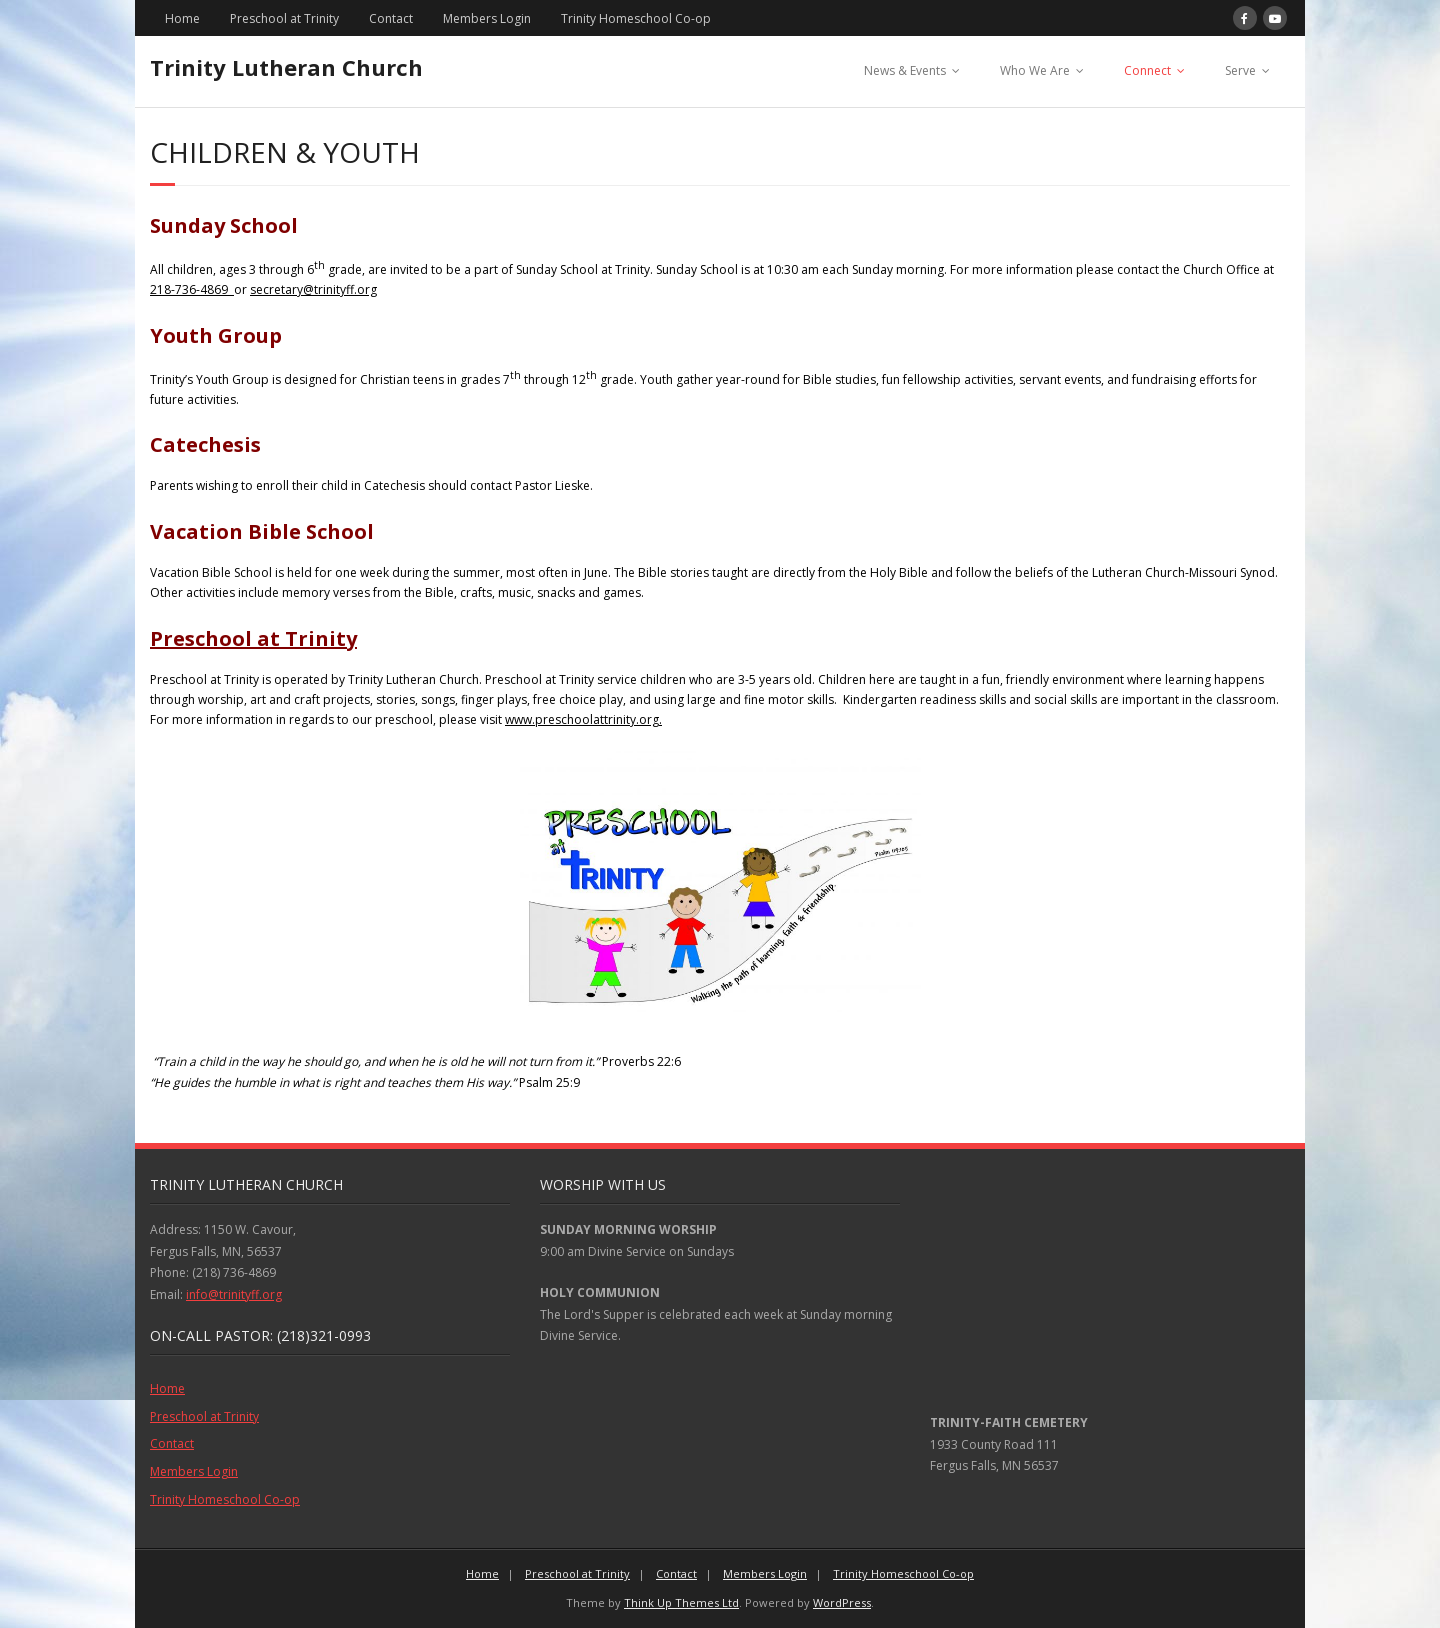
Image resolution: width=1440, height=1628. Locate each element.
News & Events (905, 70)
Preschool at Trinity (284, 18)
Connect (1147, 70)
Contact (391, 18)
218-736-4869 (192, 289)
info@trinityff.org (234, 1294)
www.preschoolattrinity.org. (583, 719)
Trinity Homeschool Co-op (636, 18)
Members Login (487, 18)
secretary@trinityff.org (313, 289)
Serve (1240, 70)
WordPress (842, 1602)
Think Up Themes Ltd (681, 1602)
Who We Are (1035, 70)
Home (182, 18)
